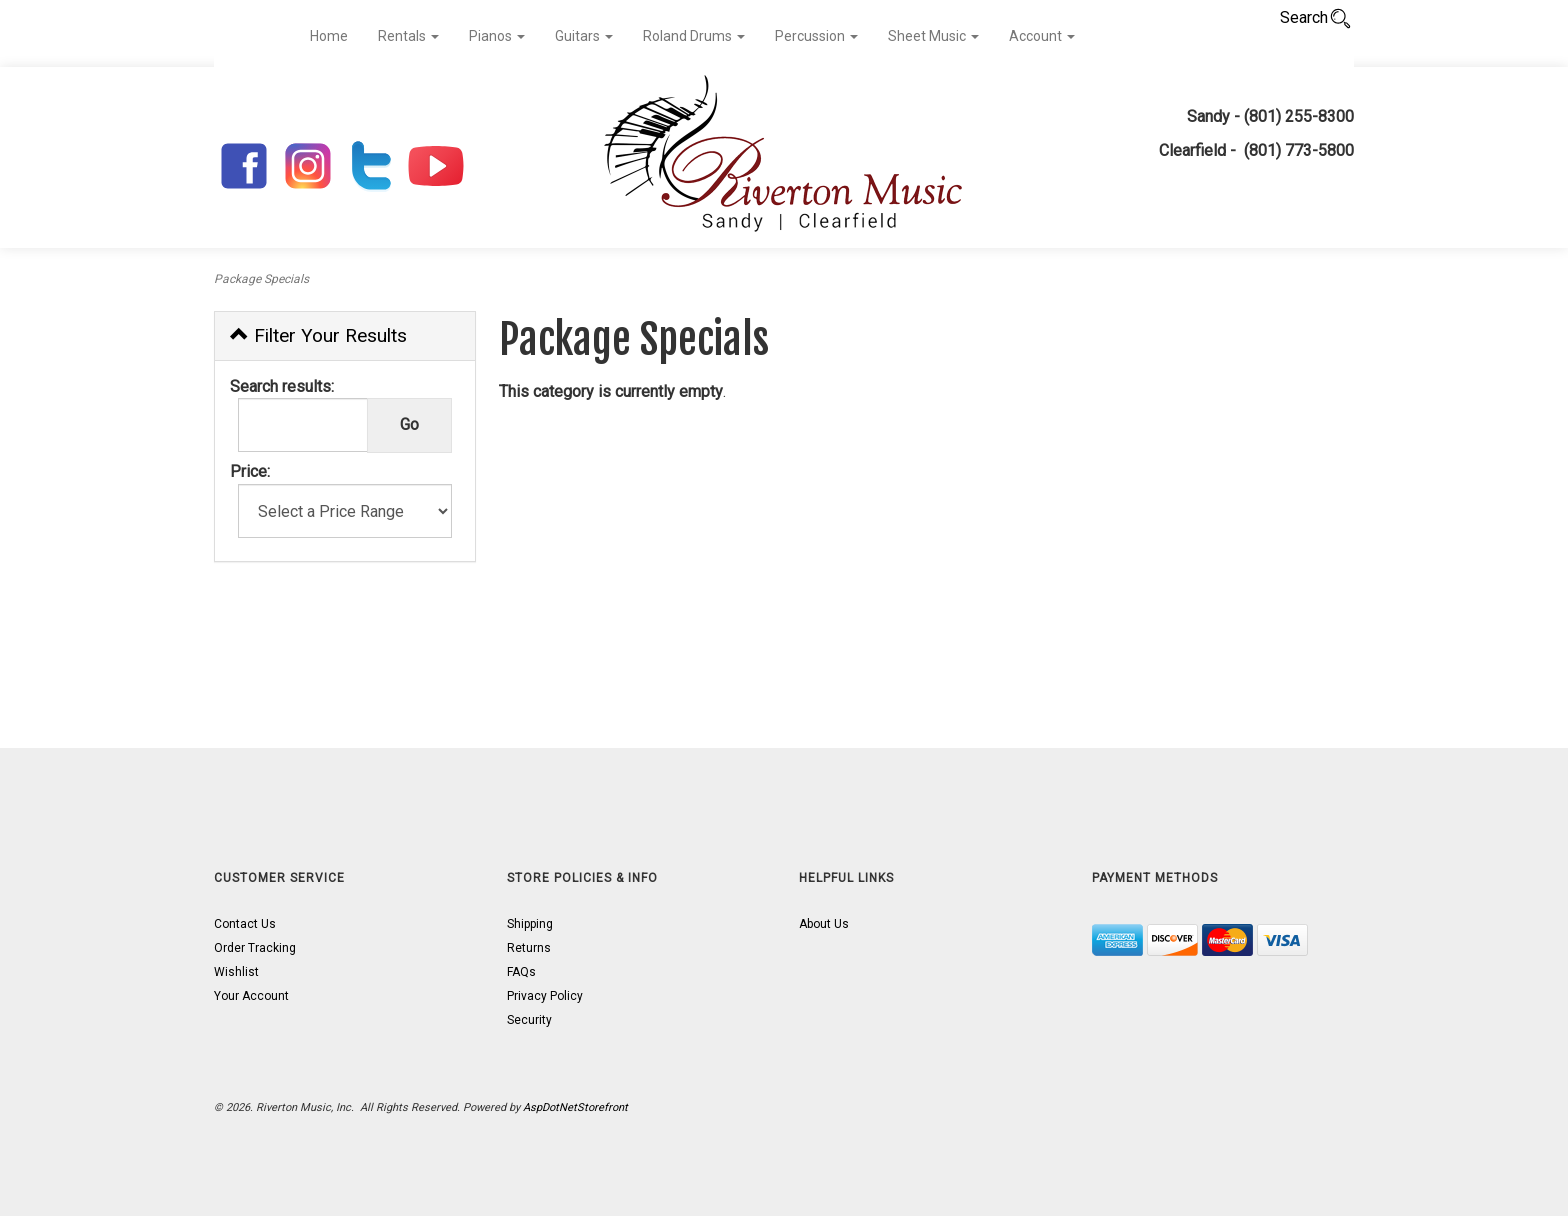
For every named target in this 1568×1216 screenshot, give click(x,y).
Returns (529, 948)
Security (529, 1020)
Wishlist (236, 972)
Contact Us (245, 924)
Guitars (584, 36)
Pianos (497, 36)
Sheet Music (933, 36)
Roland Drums (694, 36)
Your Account (251, 996)
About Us (824, 924)
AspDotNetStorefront (575, 1107)
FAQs (521, 972)
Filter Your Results (318, 335)
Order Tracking (255, 948)
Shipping (530, 924)
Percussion (816, 36)
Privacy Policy (545, 996)
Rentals (408, 36)
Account (1042, 36)
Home (329, 36)
